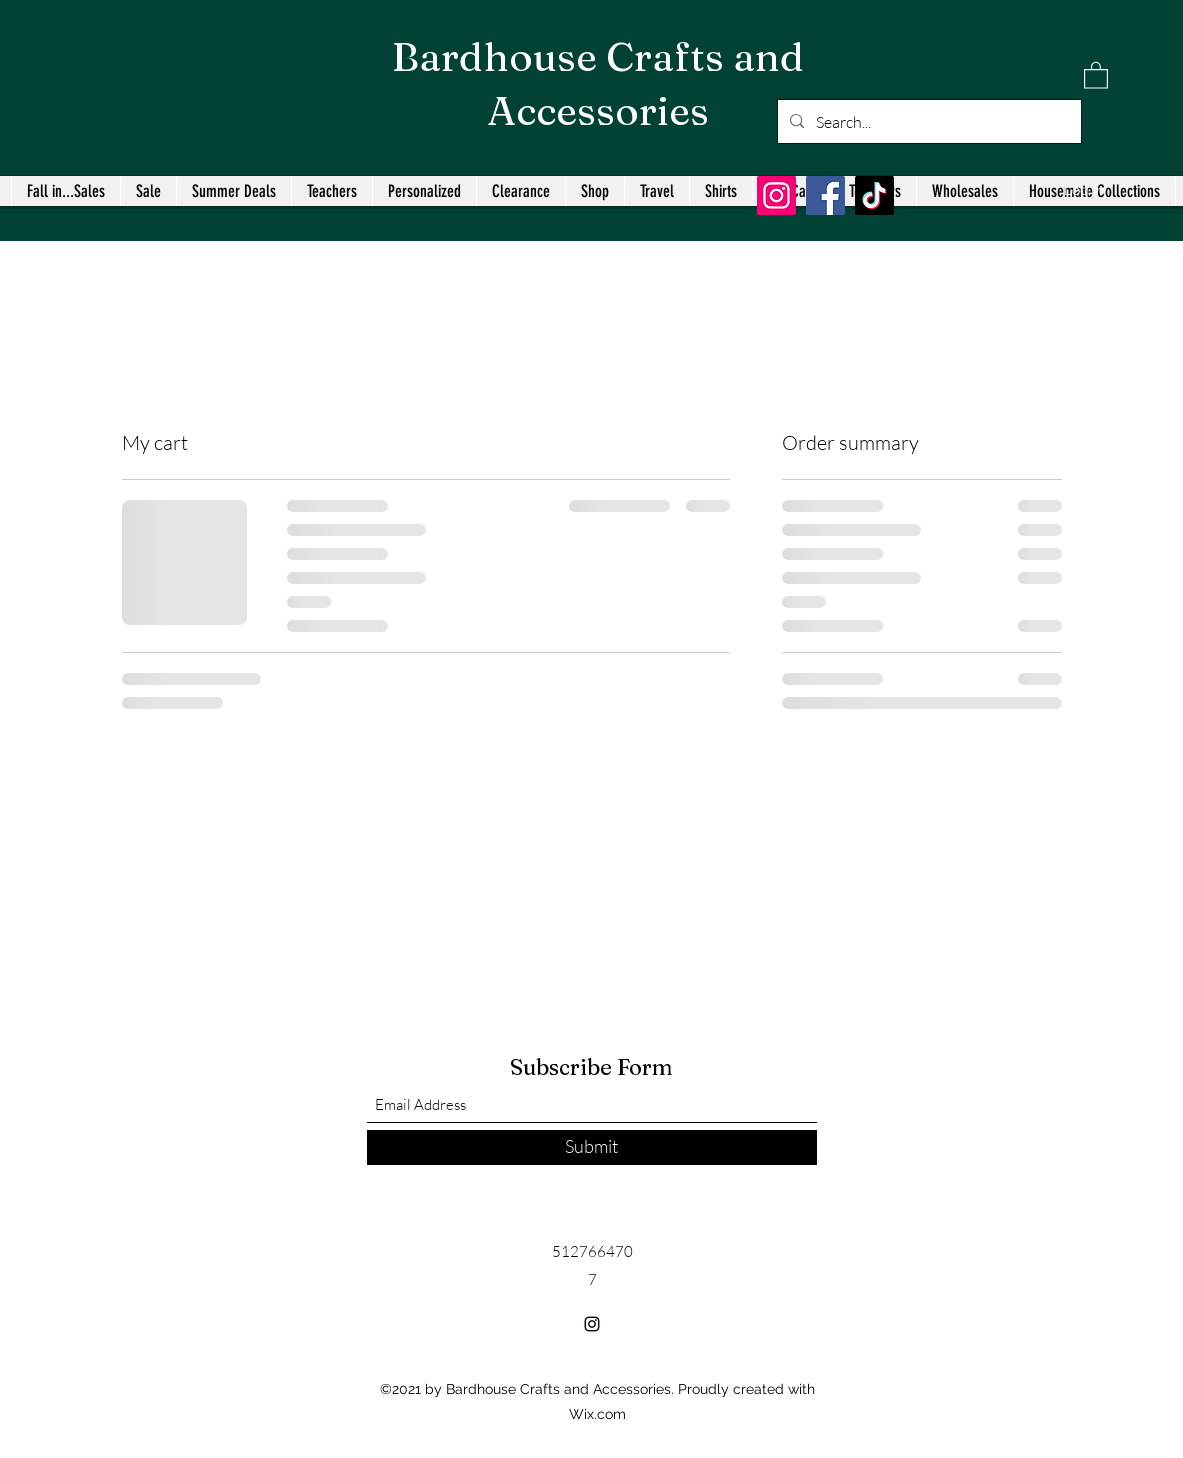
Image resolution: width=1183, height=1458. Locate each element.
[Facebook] (825, 195)
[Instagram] (776, 195)
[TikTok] (874, 195)
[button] (1096, 74)
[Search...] (927, 122)
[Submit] (592, 1147)
